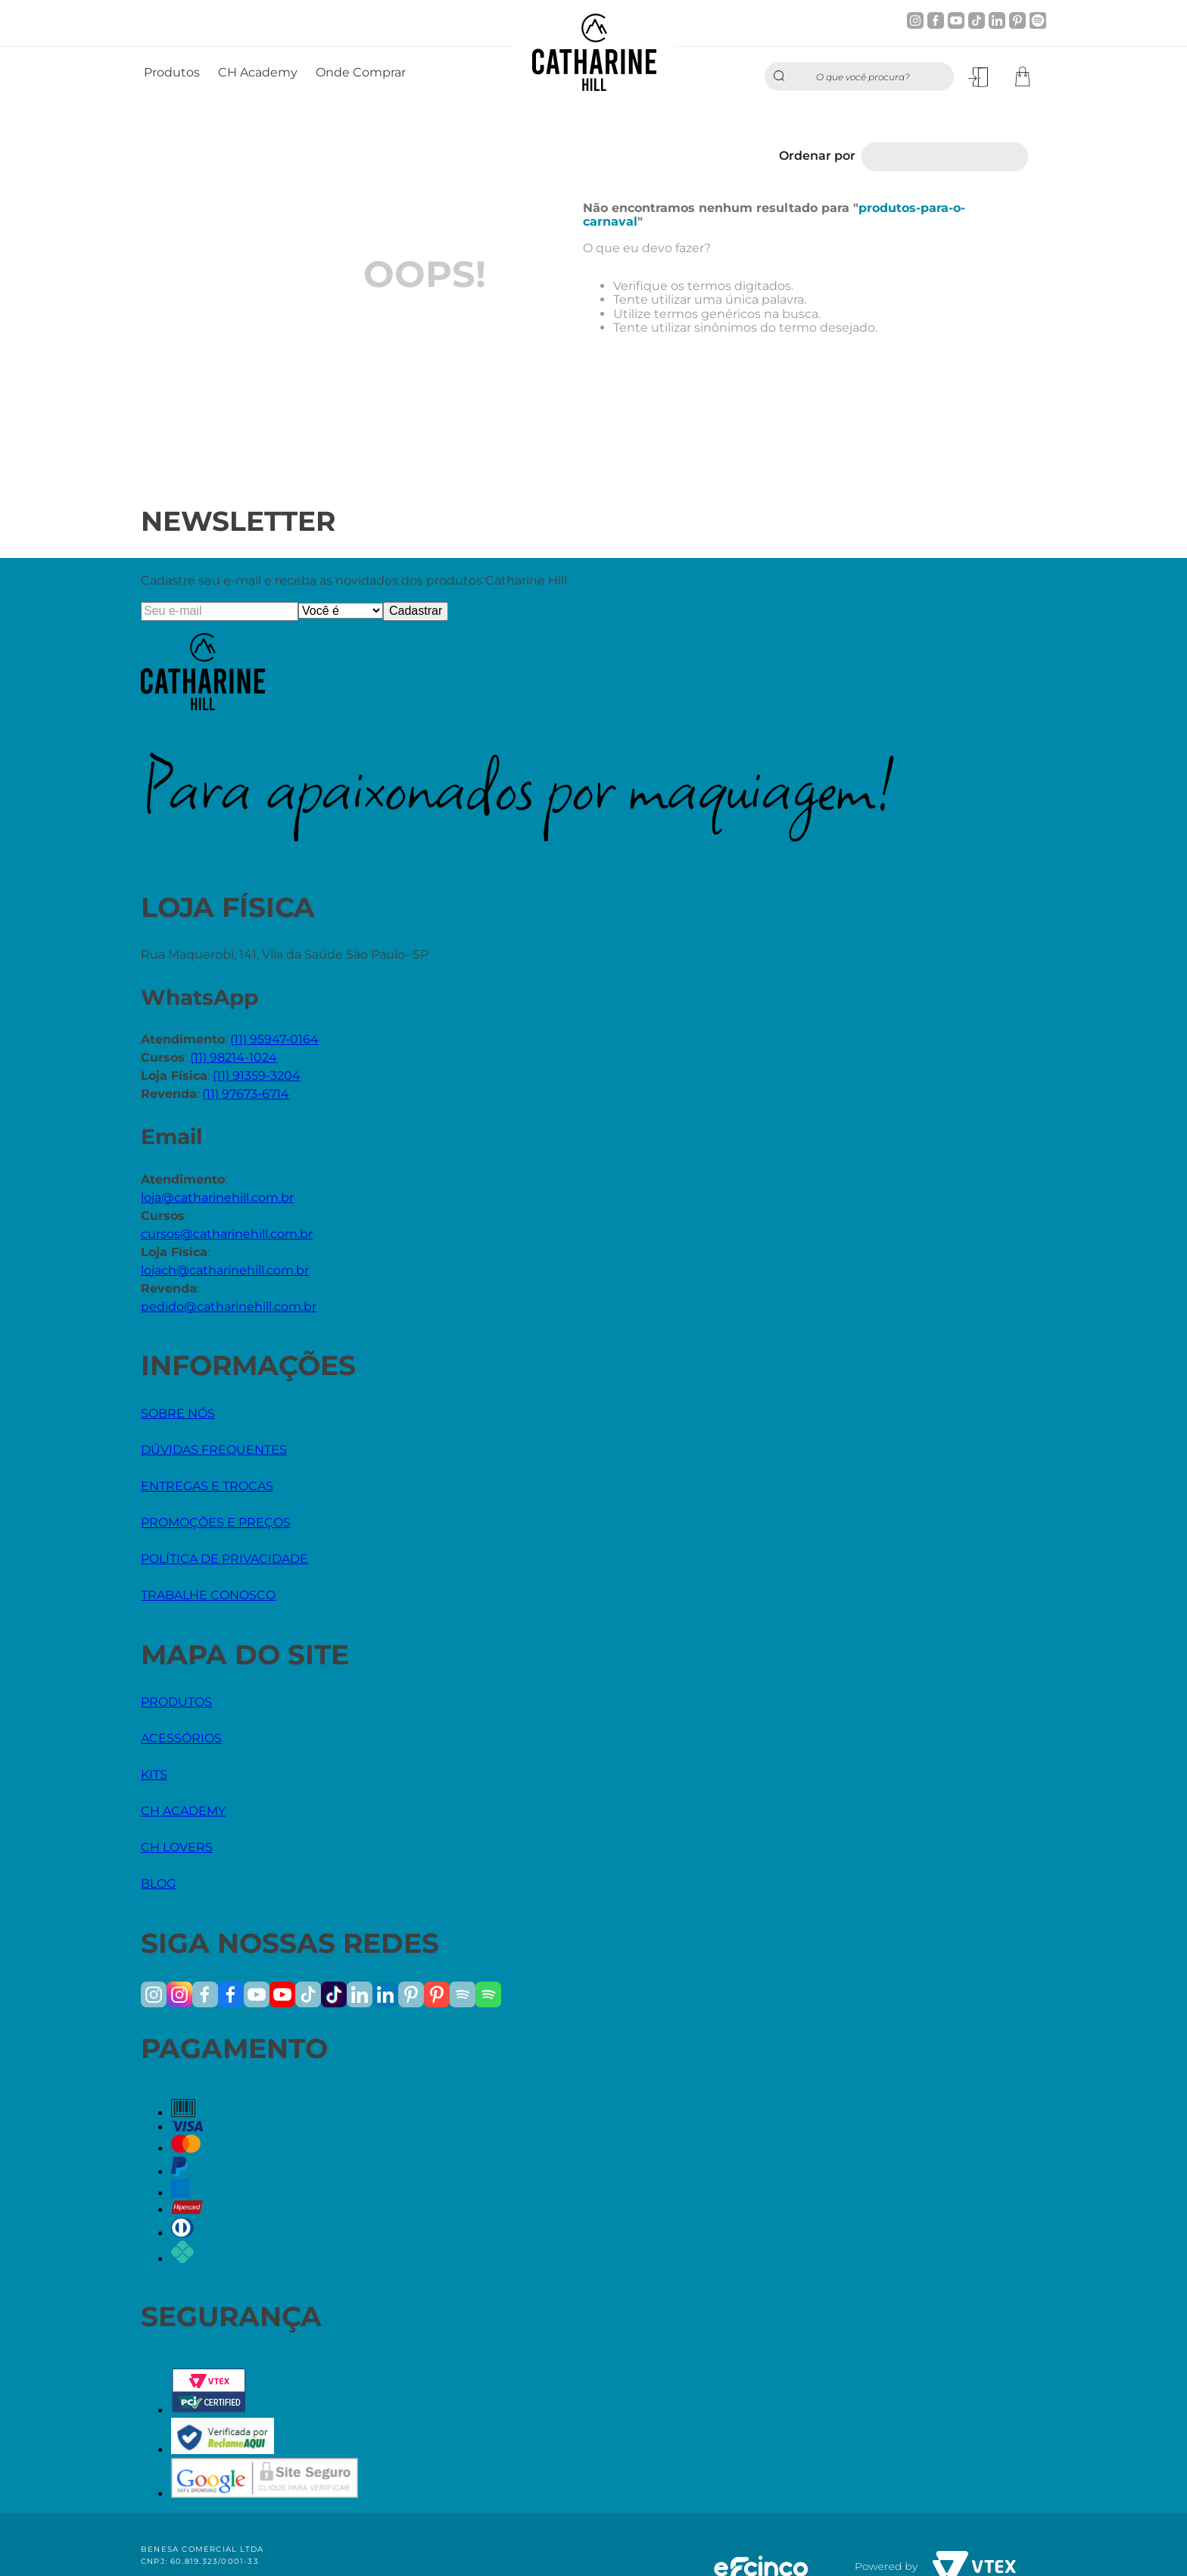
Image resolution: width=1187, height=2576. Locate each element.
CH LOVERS (177, 1847)
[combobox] (859, 76)
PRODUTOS (176, 1702)
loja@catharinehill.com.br (217, 1197)
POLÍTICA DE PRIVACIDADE (224, 1559)
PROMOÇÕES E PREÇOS (216, 1522)
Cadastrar (415, 610)
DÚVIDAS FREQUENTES (214, 1449)
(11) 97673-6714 (245, 1094)
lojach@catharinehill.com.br (225, 1270)
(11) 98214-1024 (233, 1057)
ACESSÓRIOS (181, 1738)
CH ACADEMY (183, 1811)
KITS (154, 1774)
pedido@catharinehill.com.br (228, 1306)
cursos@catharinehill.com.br (227, 1234)
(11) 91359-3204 (257, 1075)
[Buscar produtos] (783, 76)
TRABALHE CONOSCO (208, 1595)
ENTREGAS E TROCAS (207, 1486)
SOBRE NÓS (178, 1413)
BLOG (158, 1883)
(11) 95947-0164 (274, 1039)
